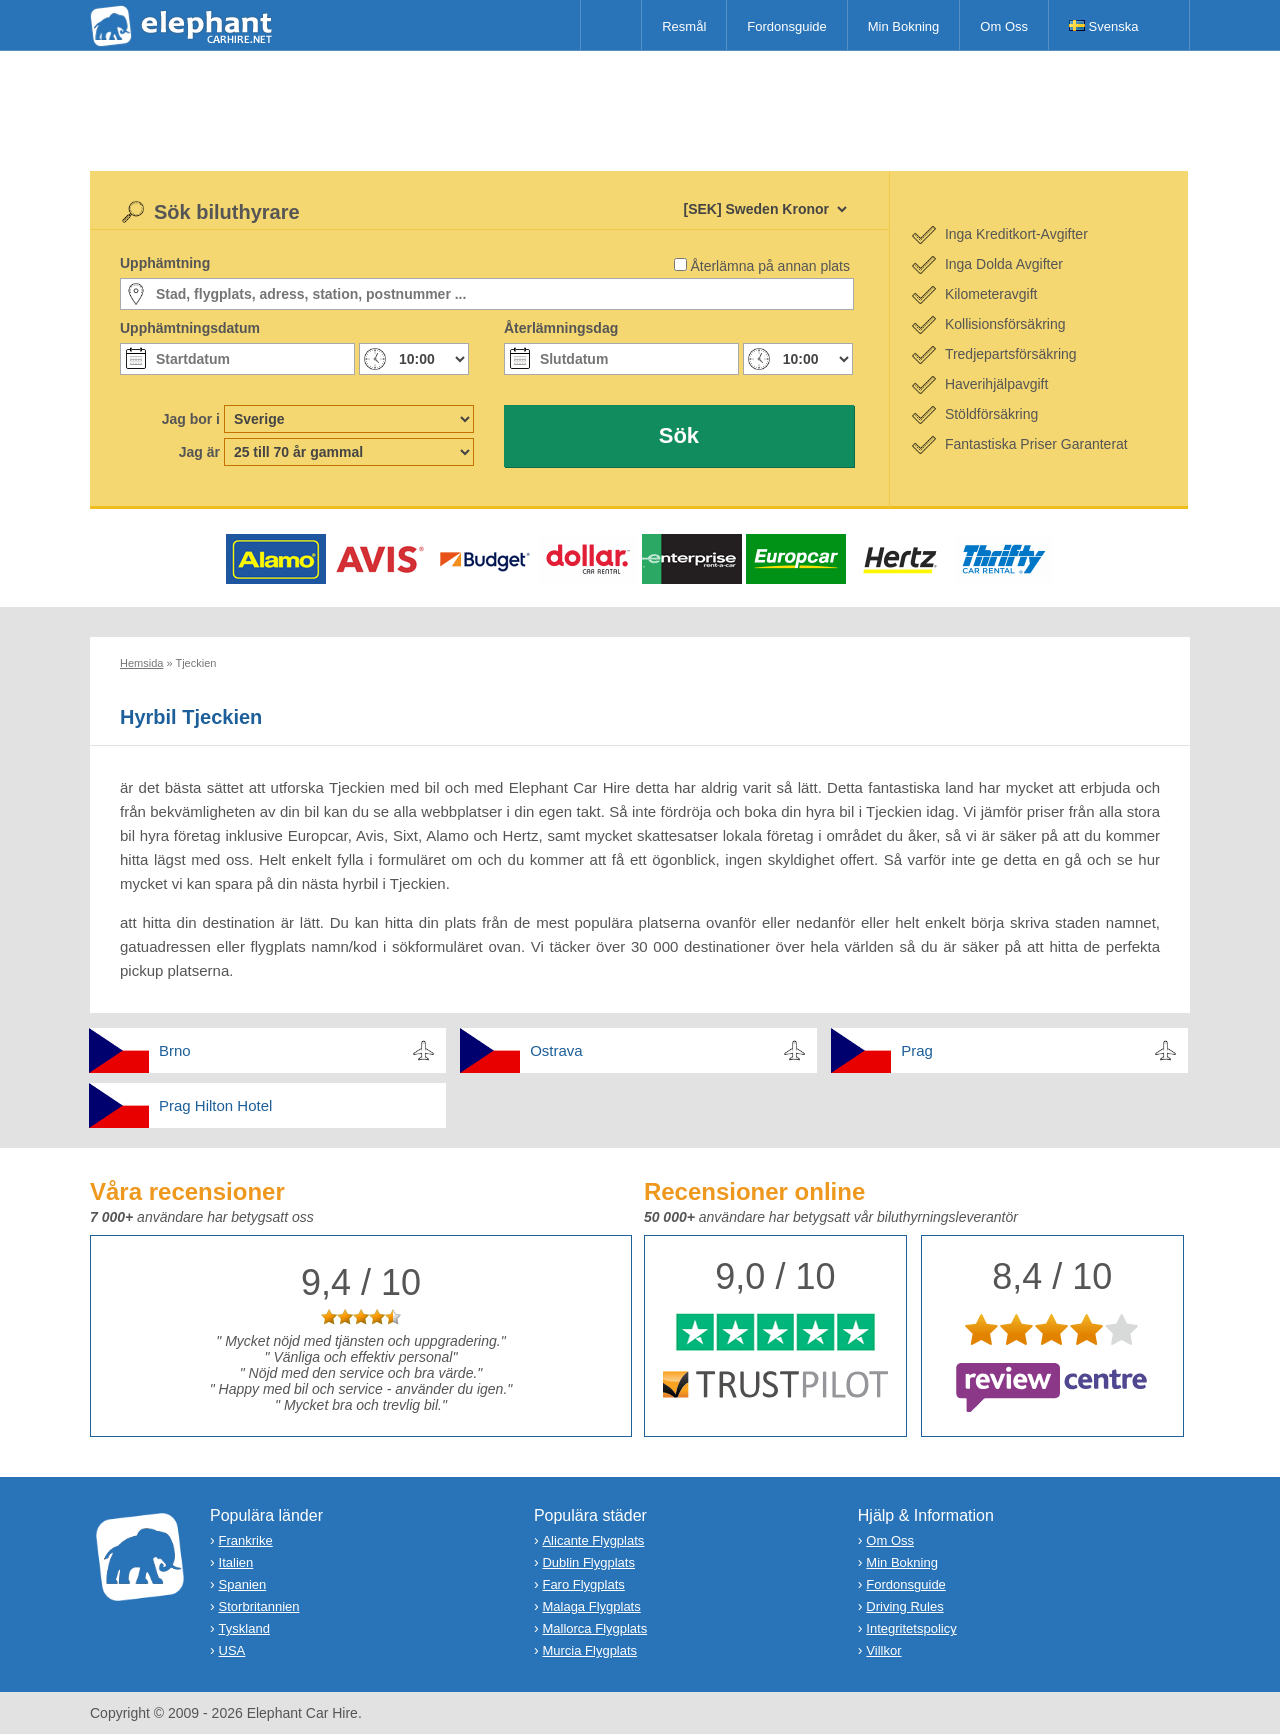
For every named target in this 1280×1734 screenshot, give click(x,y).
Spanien (243, 1584)
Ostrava (556, 1050)
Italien (236, 1562)
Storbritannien (259, 1606)
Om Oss (1004, 26)
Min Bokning (904, 26)
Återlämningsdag (561, 328)
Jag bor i (191, 419)
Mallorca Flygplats (594, 1628)
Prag (917, 1050)
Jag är (199, 452)
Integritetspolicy (911, 1628)
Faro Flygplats (583, 1584)
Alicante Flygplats (593, 1540)
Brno (175, 1050)
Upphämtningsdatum (190, 328)
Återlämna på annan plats (770, 266)
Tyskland (244, 1628)
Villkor (883, 1650)
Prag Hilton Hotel (215, 1105)
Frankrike (246, 1540)
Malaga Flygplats (591, 1606)
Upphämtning (165, 263)
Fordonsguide (787, 26)
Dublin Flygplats (588, 1562)
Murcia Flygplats (589, 1650)
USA (232, 1650)
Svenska (1103, 26)
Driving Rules (904, 1606)
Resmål (684, 26)
